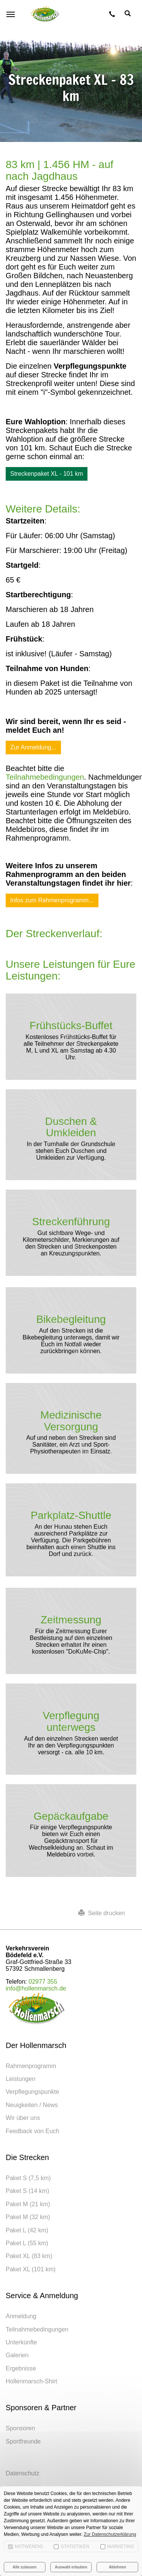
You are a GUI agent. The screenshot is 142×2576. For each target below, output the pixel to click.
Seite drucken (101, 1913)
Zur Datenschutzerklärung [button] (110, 2534)
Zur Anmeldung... (33, 747)
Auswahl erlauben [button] (71, 2567)
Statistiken (71, 2546)
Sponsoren (20, 2428)
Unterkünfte (21, 2342)
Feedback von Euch (32, 2131)
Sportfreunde (23, 2441)
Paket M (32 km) (28, 2217)
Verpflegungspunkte (32, 2092)
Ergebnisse (21, 2368)
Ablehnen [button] (117, 2567)
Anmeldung (21, 2316)
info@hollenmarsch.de (36, 1988)
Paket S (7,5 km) (28, 2178)
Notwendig (25, 2546)
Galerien (17, 2355)
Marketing (117, 2546)
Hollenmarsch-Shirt (31, 2381)
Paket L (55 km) (27, 2243)
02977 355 (42, 1981)
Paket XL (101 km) (31, 2269)
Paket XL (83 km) (29, 2256)
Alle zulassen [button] (24, 2567)
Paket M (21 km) (28, 2204)
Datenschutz (22, 2473)
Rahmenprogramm (31, 2066)
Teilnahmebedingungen (45, 777)
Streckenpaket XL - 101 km (46, 473)
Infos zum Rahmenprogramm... (52, 900)
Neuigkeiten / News (32, 2105)
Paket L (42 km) (27, 2230)
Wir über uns (23, 2118)
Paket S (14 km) (27, 2191)
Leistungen (20, 2079)
